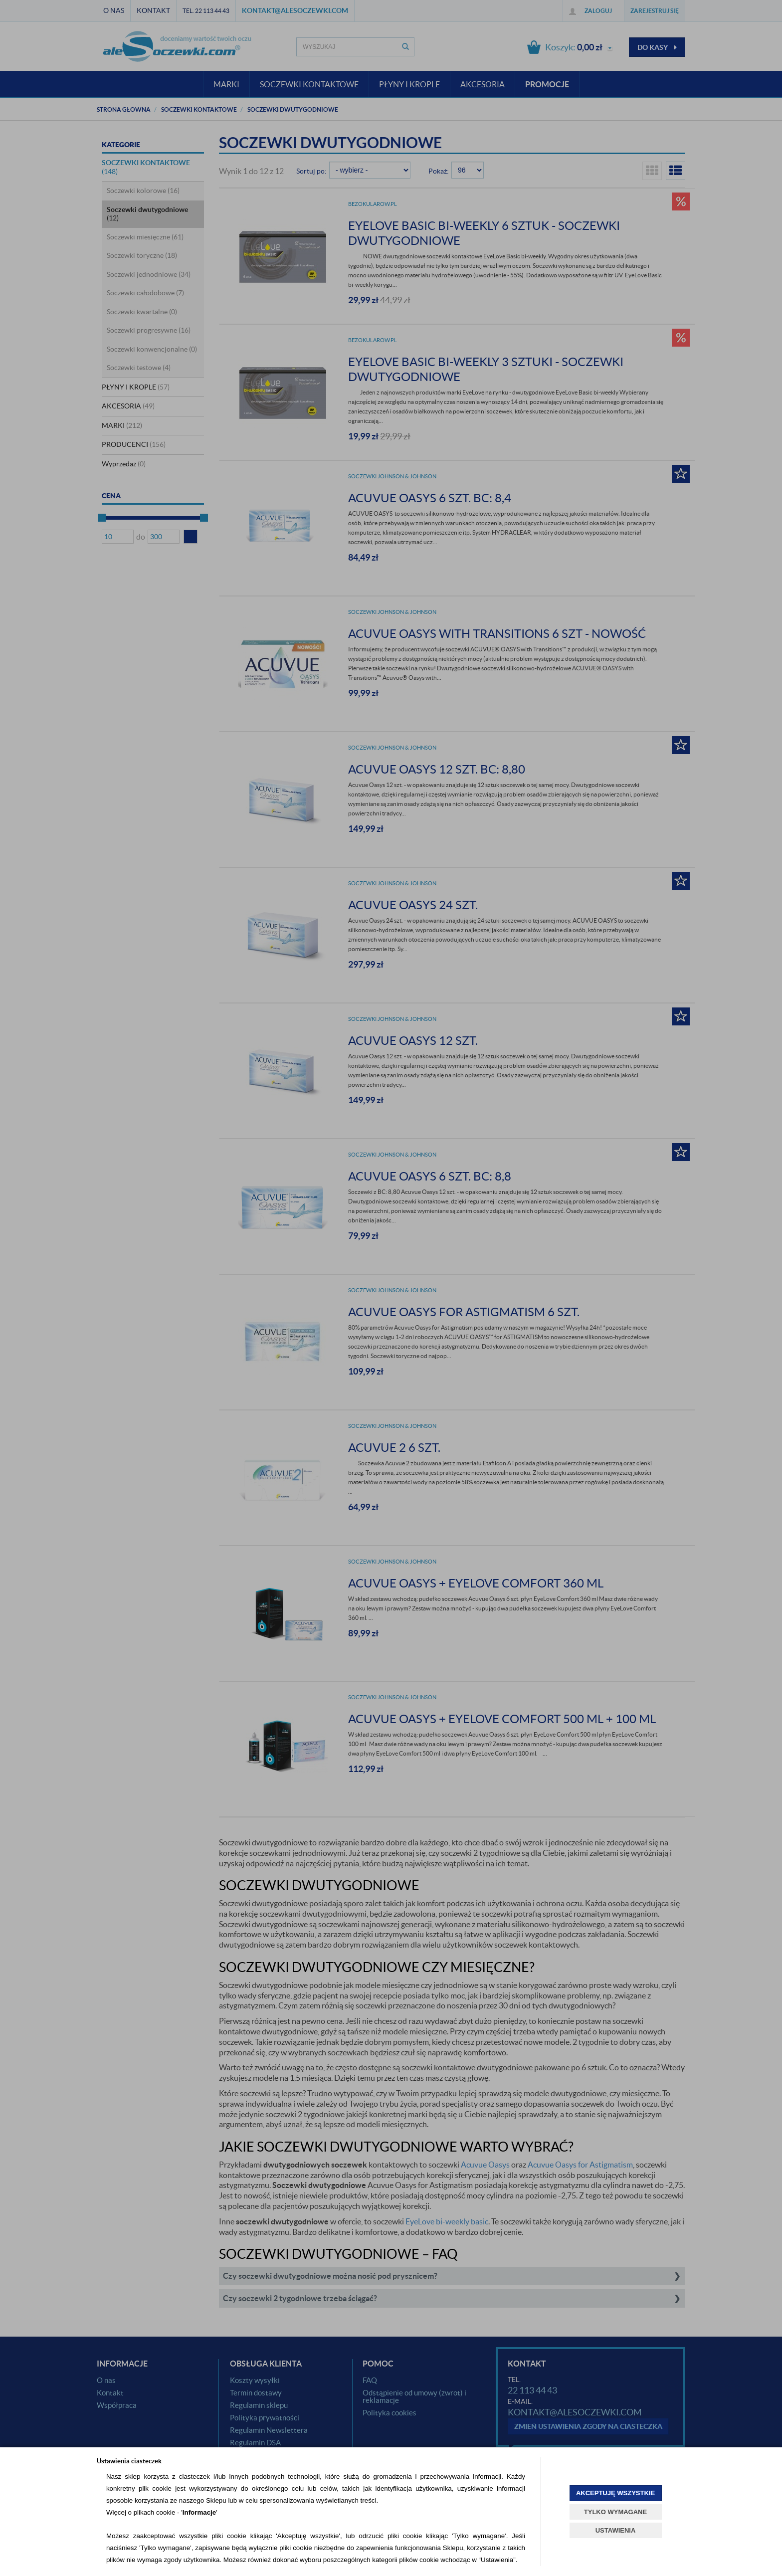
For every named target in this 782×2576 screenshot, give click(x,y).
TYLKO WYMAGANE (615, 2512)
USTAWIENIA (615, 2530)
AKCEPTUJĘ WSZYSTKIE (615, 2493)
